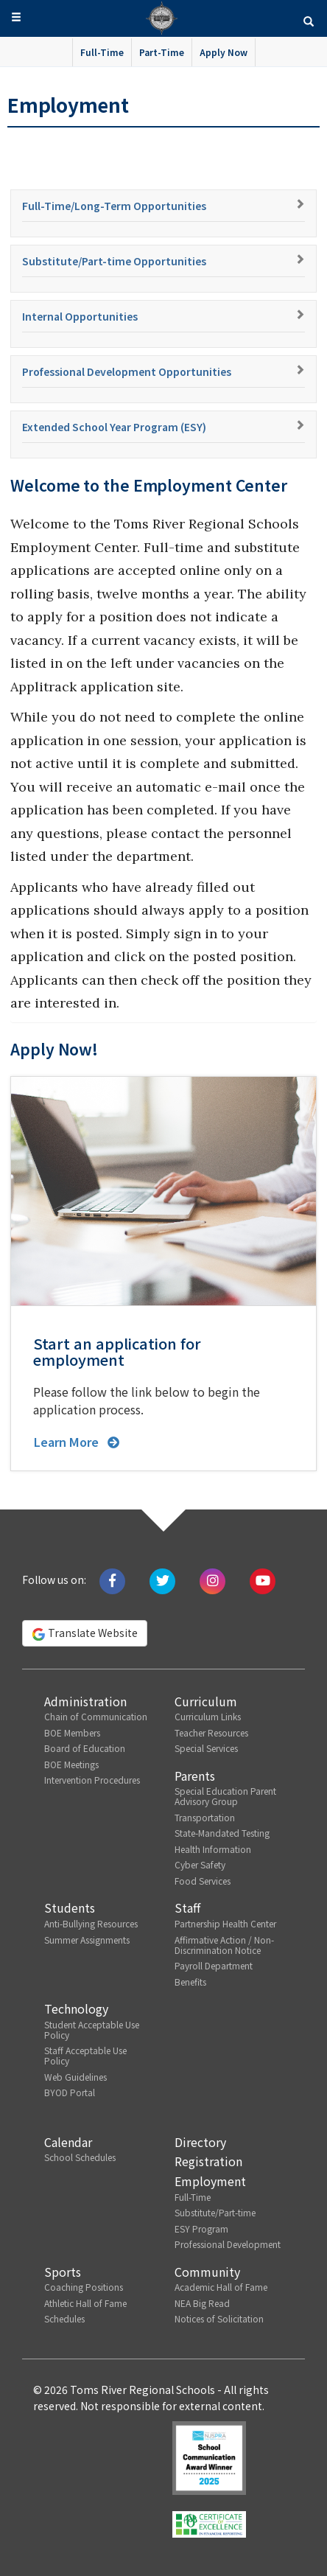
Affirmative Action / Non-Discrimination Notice (224, 1944)
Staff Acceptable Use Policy (85, 2055)
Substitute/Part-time (215, 2212)
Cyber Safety (200, 1864)
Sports (62, 2271)
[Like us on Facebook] (112, 1579)
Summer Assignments (87, 1939)
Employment (210, 2181)
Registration (208, 2161)
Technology (76, 2008)
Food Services (203, 1880)
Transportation (205, 1817)
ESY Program (201, 2228)
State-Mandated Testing (222, 1832)
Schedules (64, 2318)
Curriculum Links (208, 1716)
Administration (85, 1701)
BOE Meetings (71, 1764)
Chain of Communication (95, 1716)
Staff (187, 1907)
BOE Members (72, 1732)
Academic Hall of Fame (221, 2286)
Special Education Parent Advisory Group (225, 1795)
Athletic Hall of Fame (85, 2303)
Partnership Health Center (225, 1923)
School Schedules (80, 2157)
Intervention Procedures (92, 1779)
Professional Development (228, 2244)
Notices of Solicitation (219, 2318)
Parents (195, 1775)
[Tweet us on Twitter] (162, 1579)
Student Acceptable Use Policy (91, 2029)
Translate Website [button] (85, 1633)
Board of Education (84, 1748)
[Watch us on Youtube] (262, 1579)
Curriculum (206, 1701)
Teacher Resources (211, 1732)
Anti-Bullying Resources (91, 1923)
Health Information (213, 1849)
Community (207, 2271)
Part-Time (161, 52)
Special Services (206, 1748)
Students (69, 1907)
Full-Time (102, 52)
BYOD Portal (69, 2092)
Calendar (68, 2142)
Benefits (190, 1981)
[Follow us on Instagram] (212, 1579)
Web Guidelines (75, 2076)
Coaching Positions (83, 2286)
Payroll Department (214, 1965)
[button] (308, 19)
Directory (200, 2142)
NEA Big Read (202, 2303)
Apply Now (223, 52)
